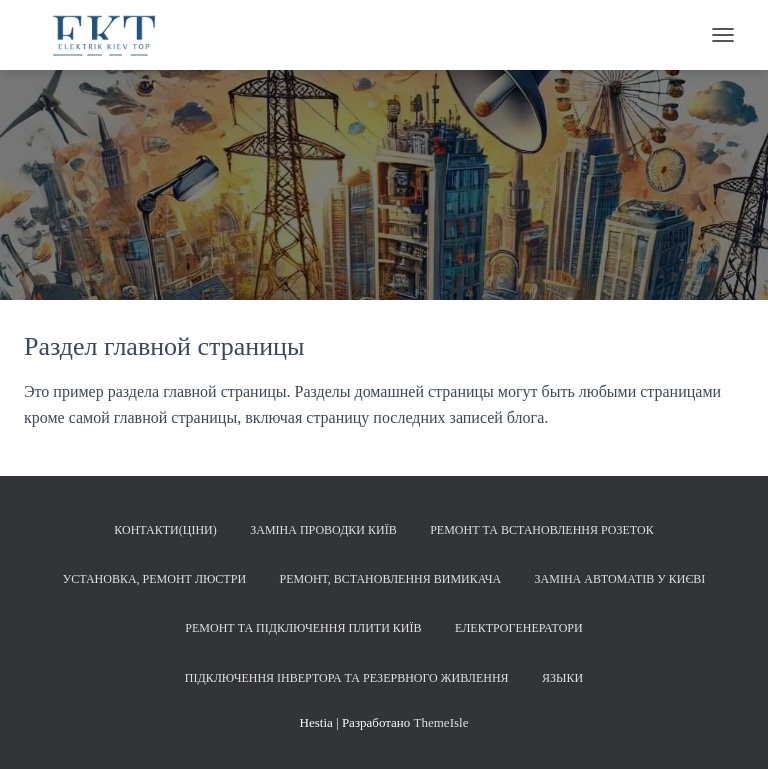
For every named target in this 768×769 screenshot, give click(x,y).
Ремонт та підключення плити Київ (303, 628)
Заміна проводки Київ (323, 530)
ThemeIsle (441, 722)
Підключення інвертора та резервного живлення (347, 678)
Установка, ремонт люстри (154, 579)
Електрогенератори (519, 628)
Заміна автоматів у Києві (620, 579)
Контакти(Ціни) (165, 530)
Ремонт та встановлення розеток (542, 530)
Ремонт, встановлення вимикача (391, 579)
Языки (562, 678)
